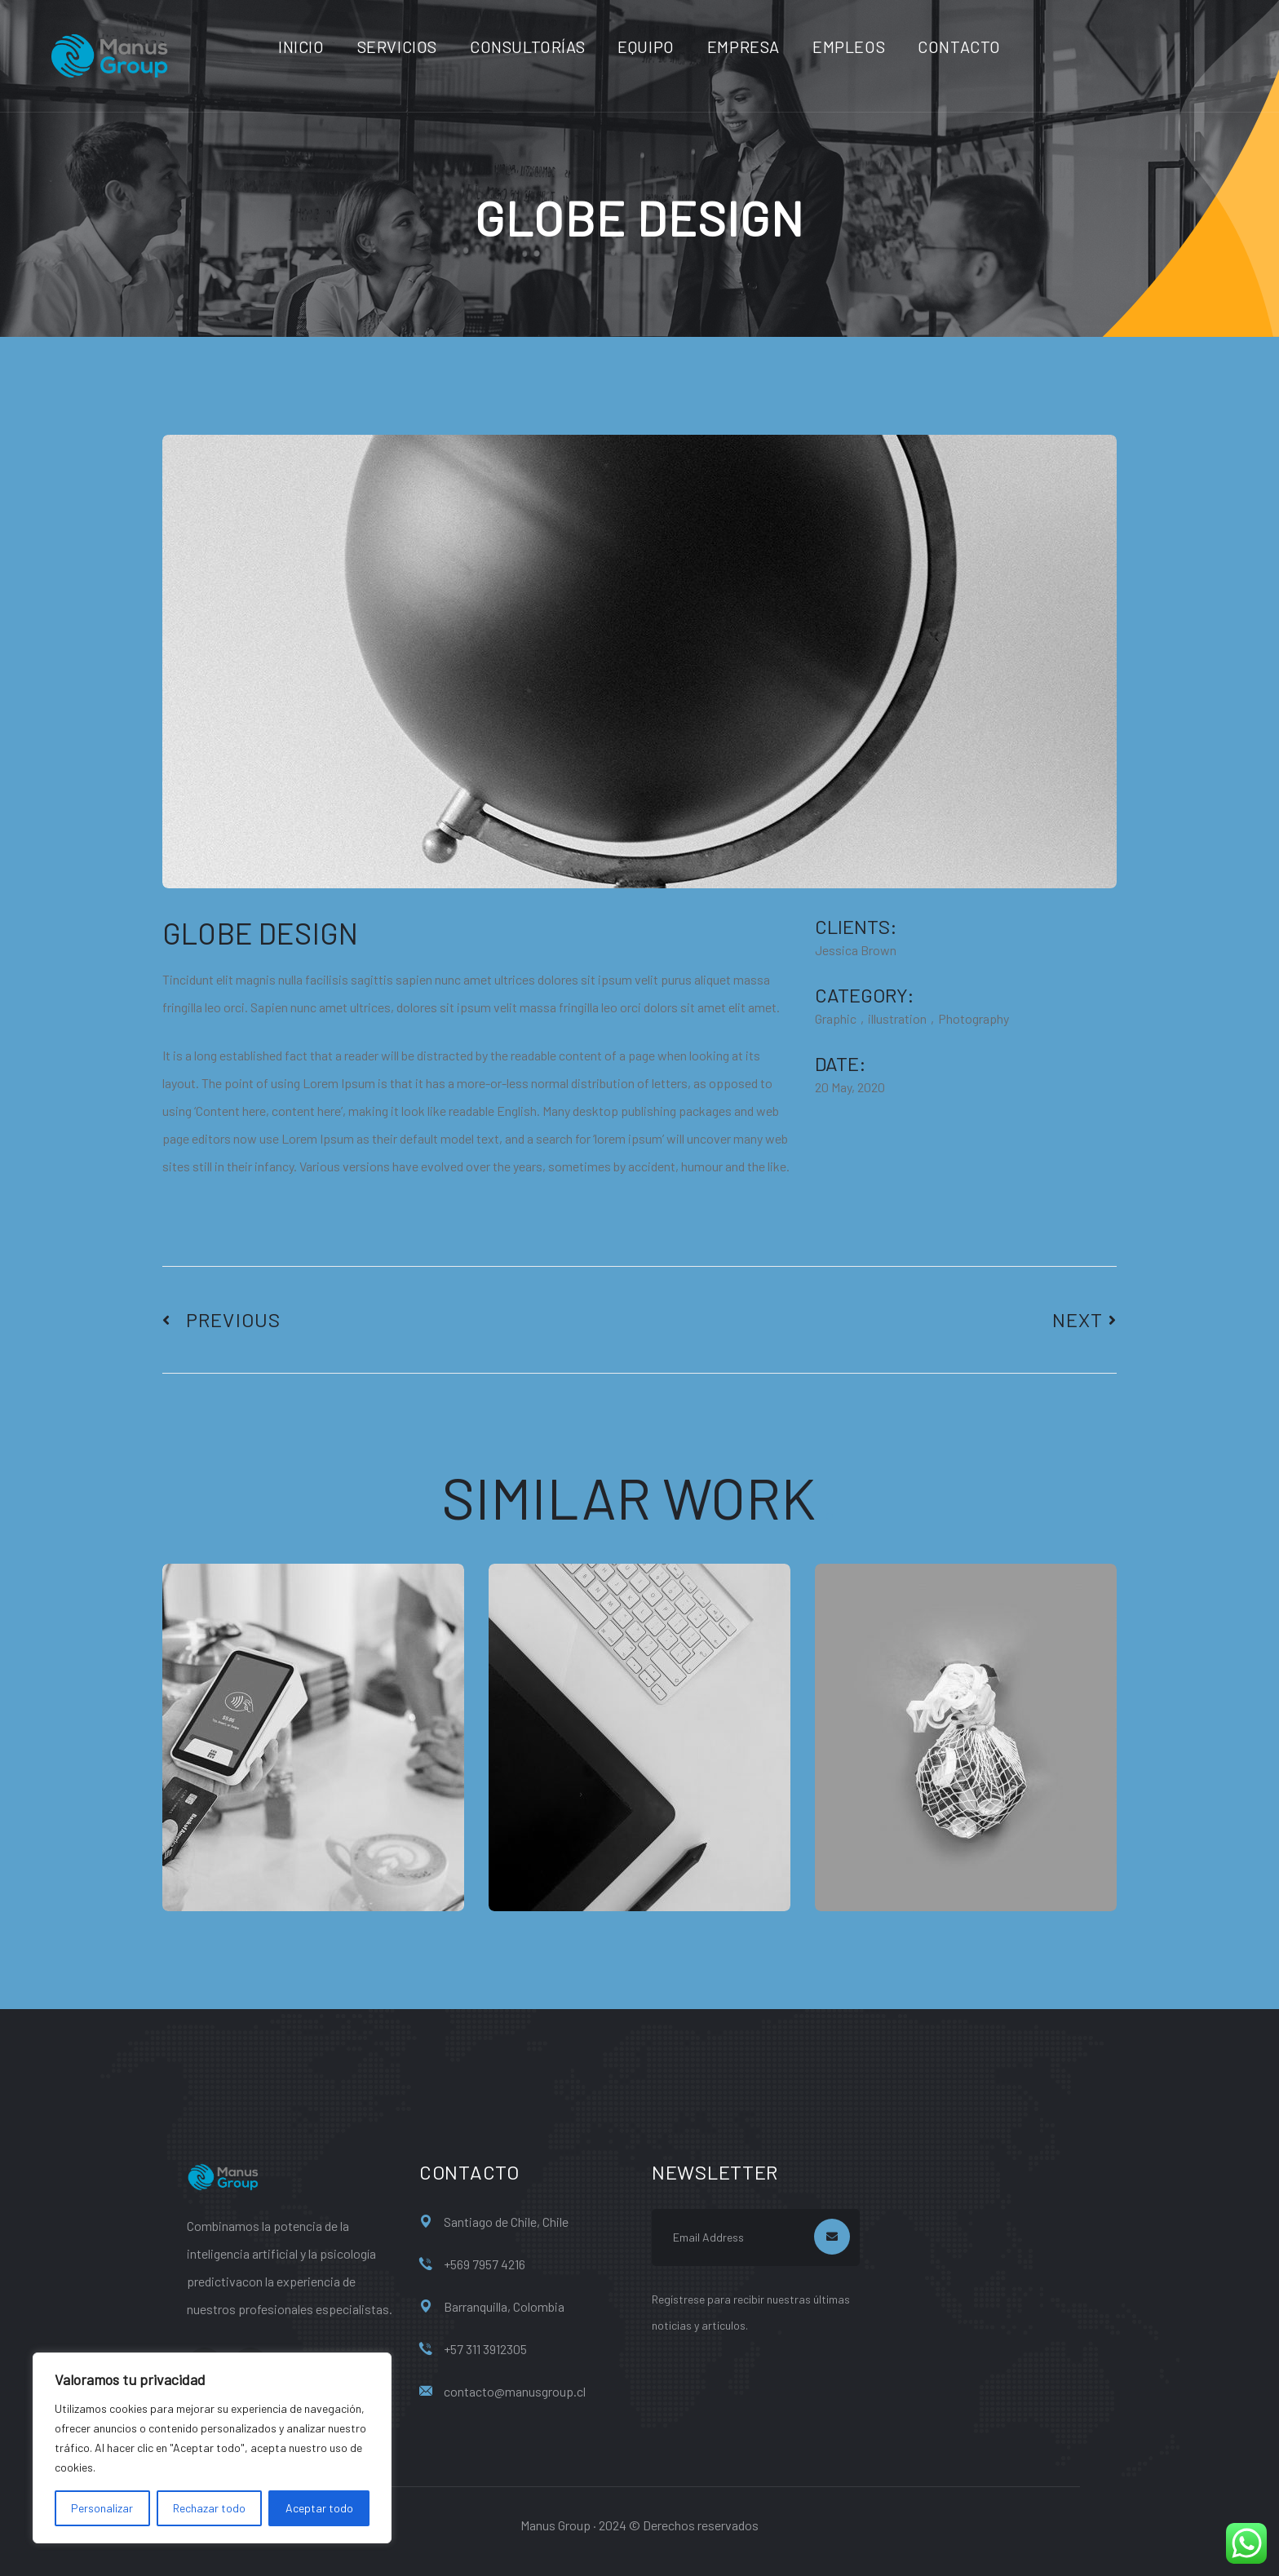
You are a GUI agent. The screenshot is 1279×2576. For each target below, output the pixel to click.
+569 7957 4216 (484, 2264)
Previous (221, 1320)
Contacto (959, 46)
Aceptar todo (319, 2508)
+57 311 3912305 (485, 2349)
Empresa (743, 46)
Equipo (646, 46)
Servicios (397, 46)
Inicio (301, 46)
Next (1084, 1320)
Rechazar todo (209, 2508)
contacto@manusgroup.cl (515, 2391)
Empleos (848, 46)
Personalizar (102, 2508)
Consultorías (527, 46)
